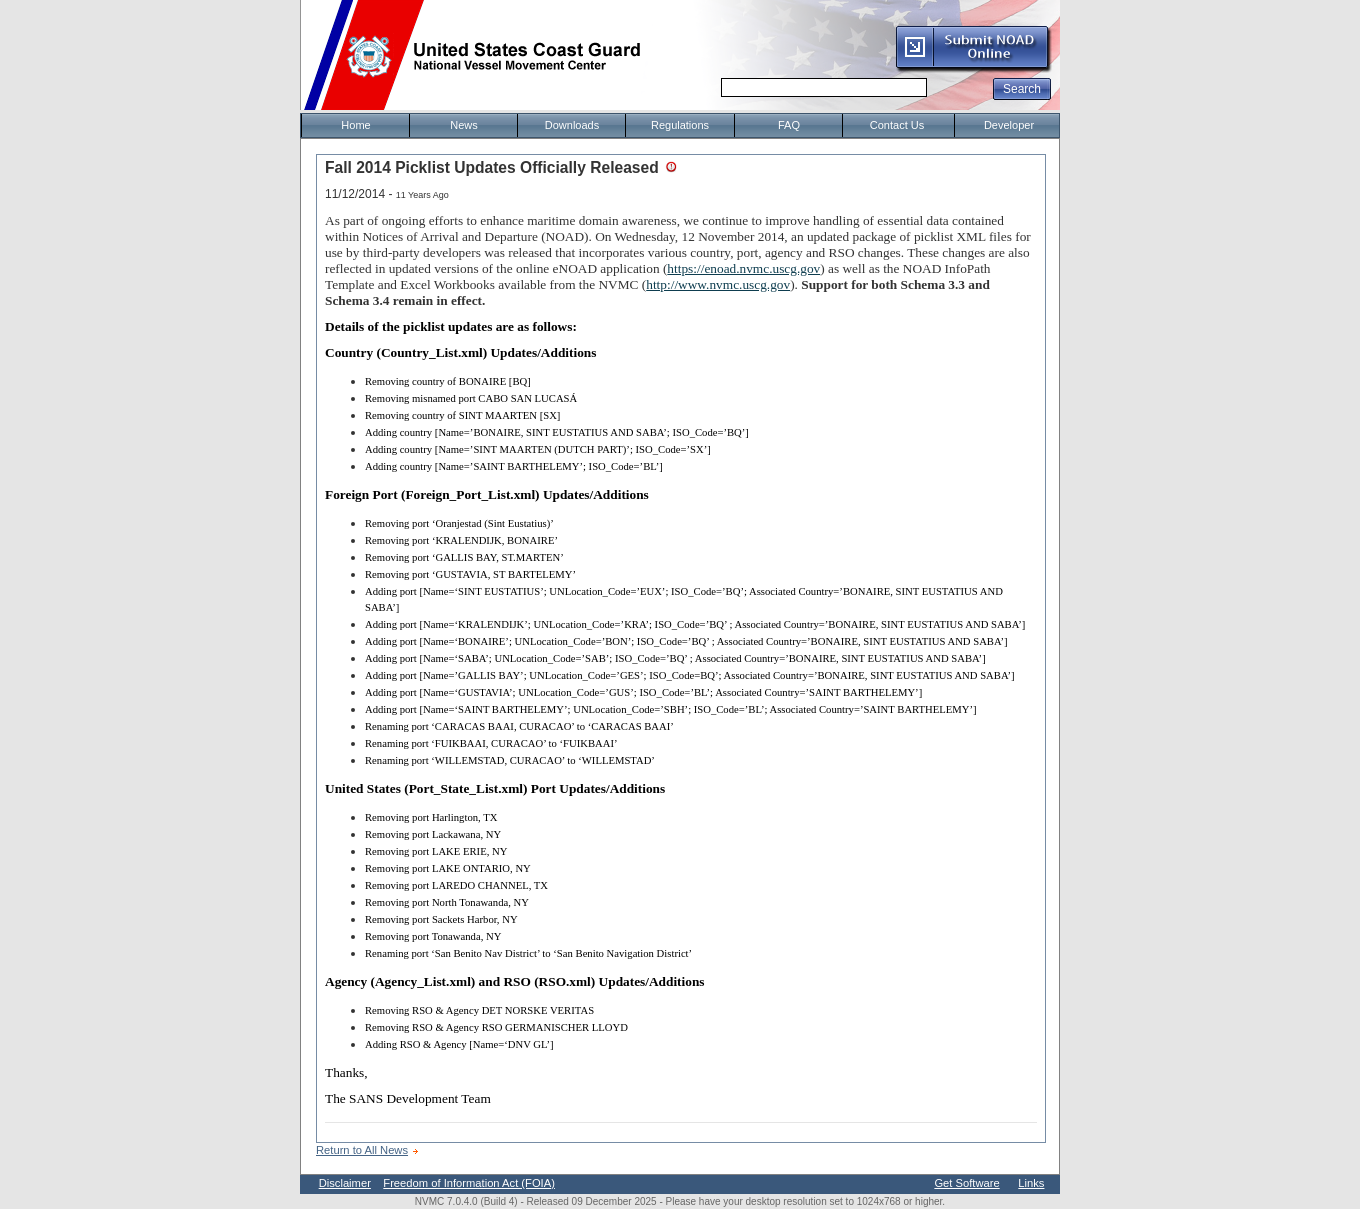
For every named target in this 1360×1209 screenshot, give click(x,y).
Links (1031, 1183)
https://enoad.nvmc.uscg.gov (743, 268)
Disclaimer (345, 1183)
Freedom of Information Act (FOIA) (469, 1183)
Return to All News (362, 1150)
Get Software (966, 1183)
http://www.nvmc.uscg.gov (718, 284)
